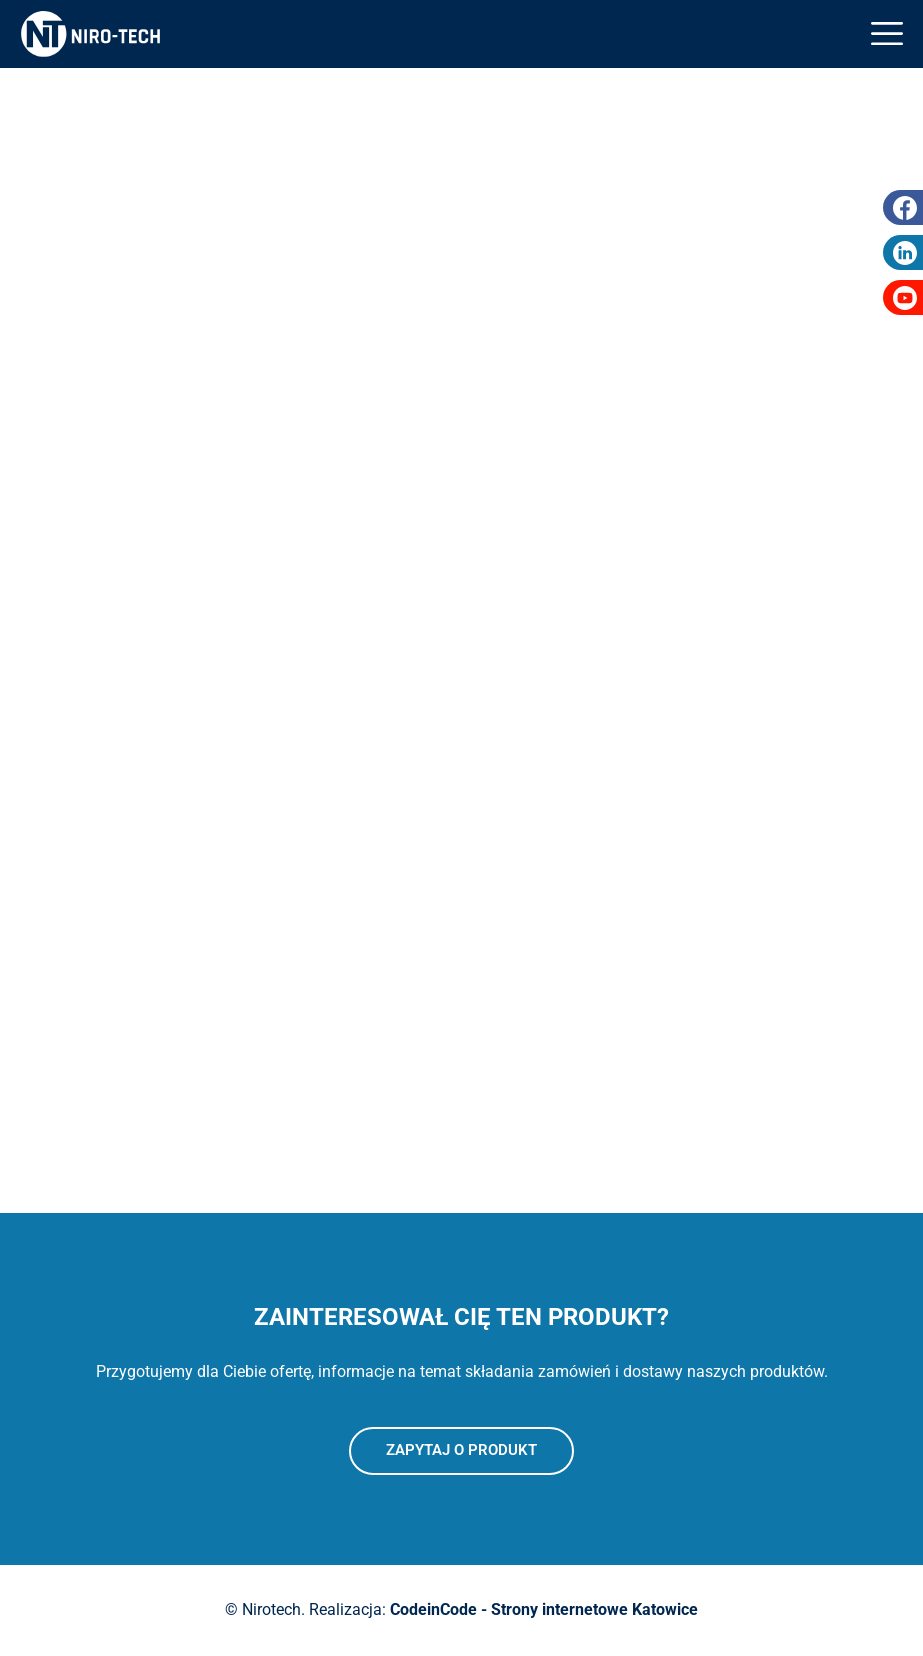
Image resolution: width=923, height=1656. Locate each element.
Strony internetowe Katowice (594, 1609)
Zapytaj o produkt (461, 1450)
